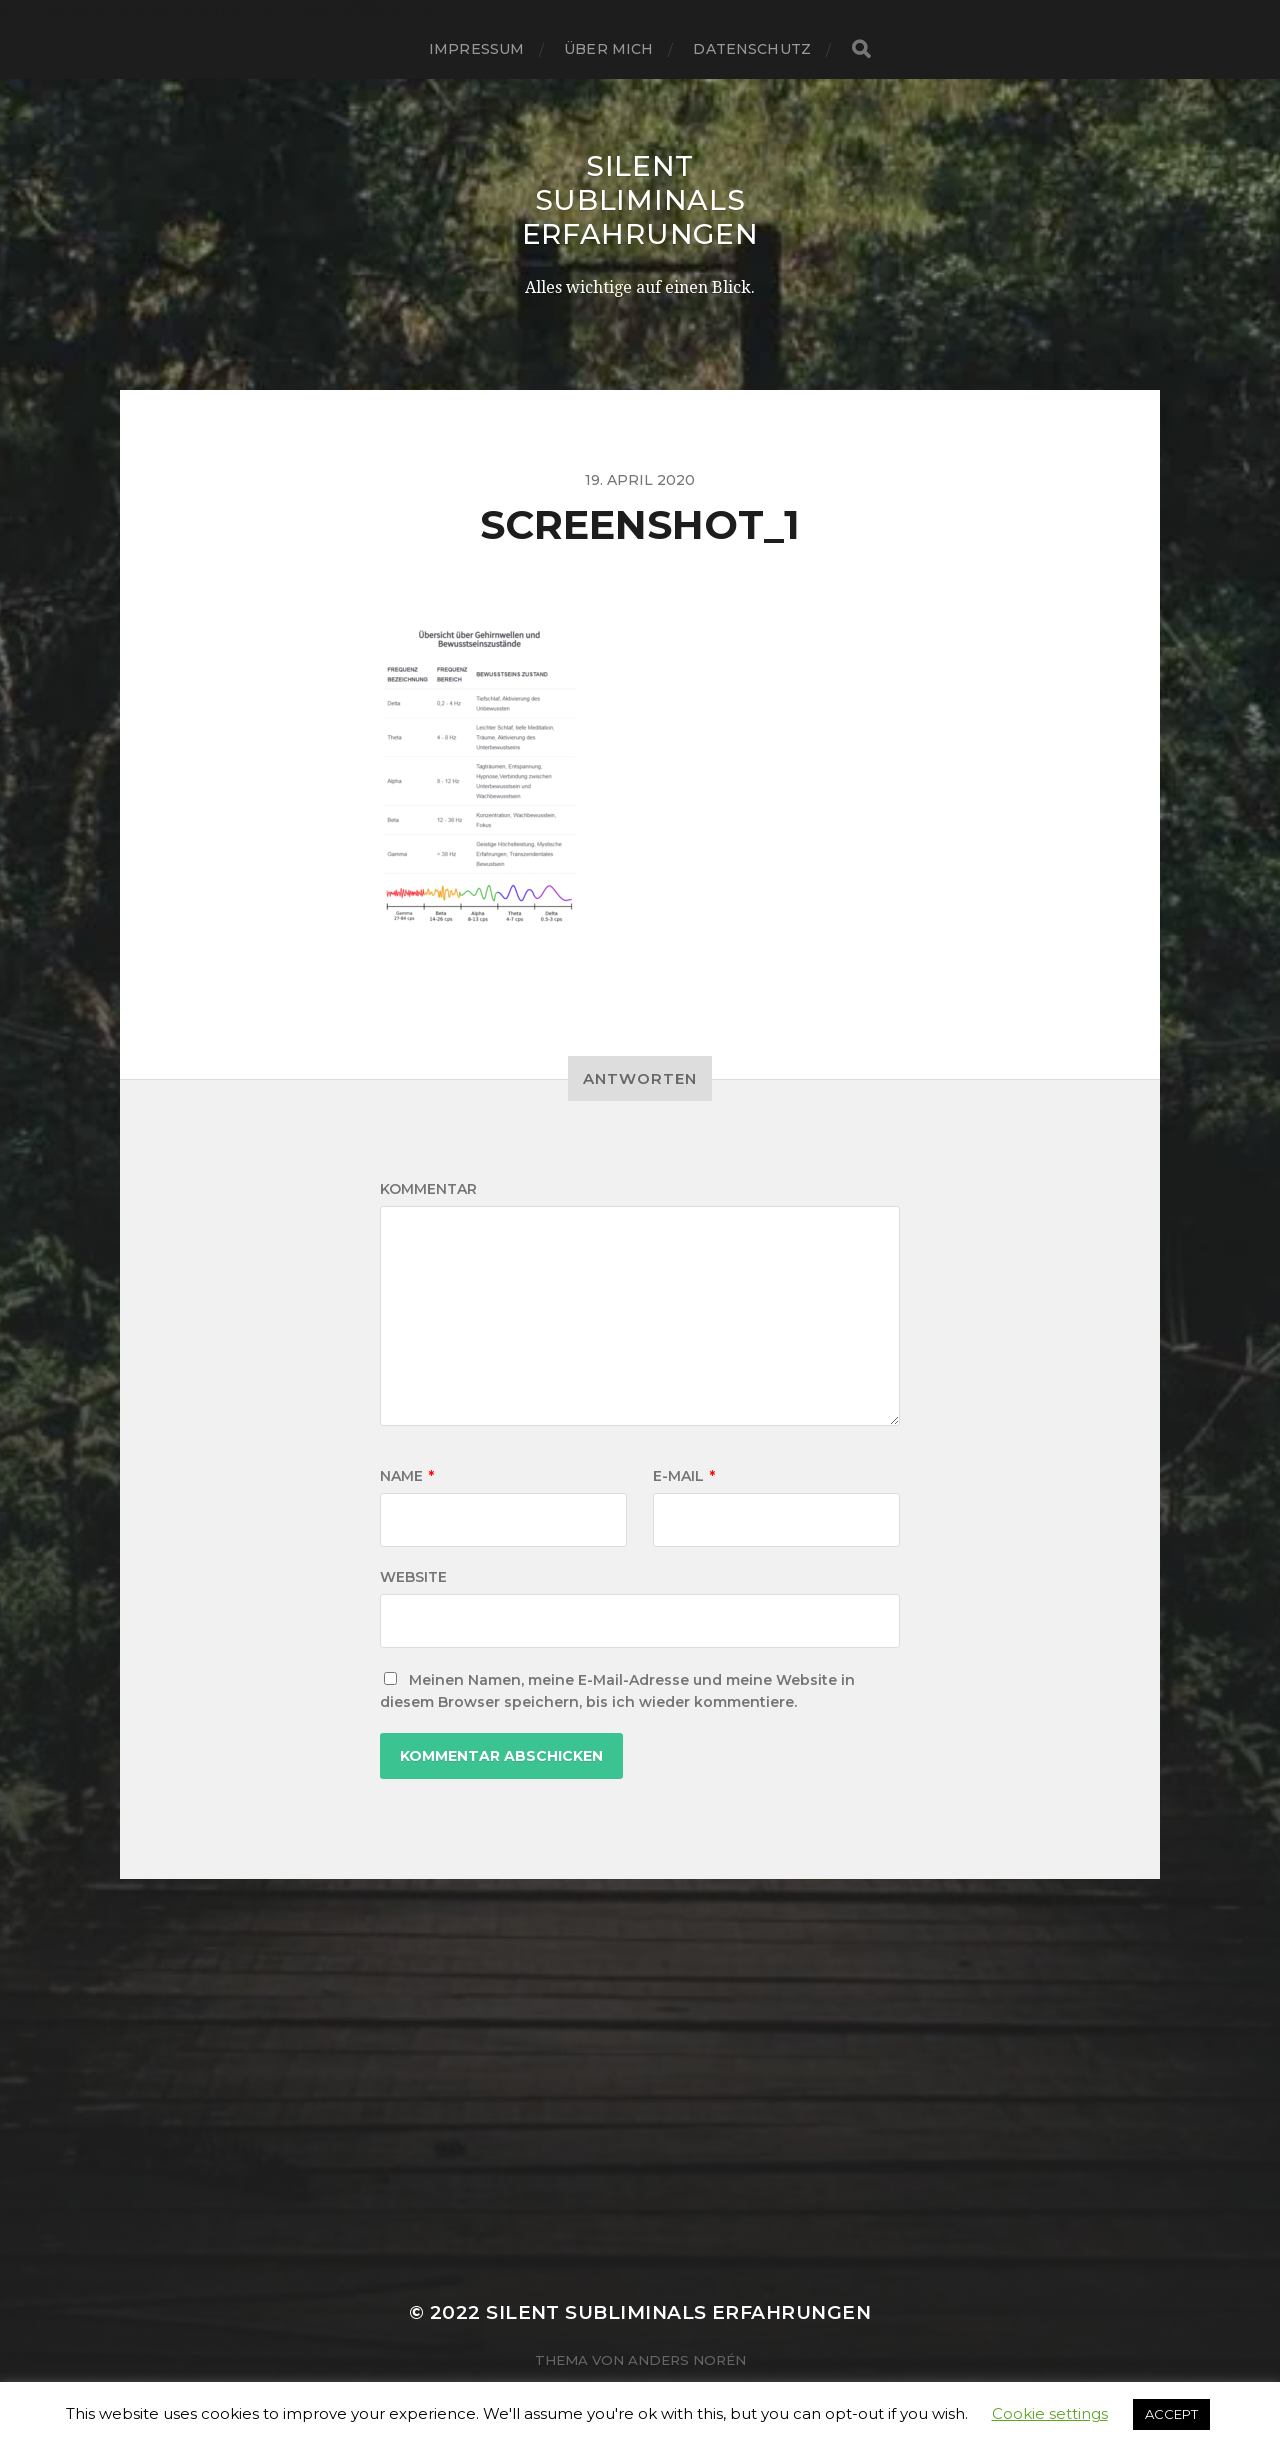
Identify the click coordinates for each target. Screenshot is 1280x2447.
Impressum (476, 49)
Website (413, 1577)
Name (407, 1476)
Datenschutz (752, 49)
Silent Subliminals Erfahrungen (640, 200)
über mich (608, 49)
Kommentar (428, 1189)
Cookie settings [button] (1050, 2413)
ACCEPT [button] (1171, 2414)
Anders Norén (687, 2360)
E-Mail (684, 1476)
